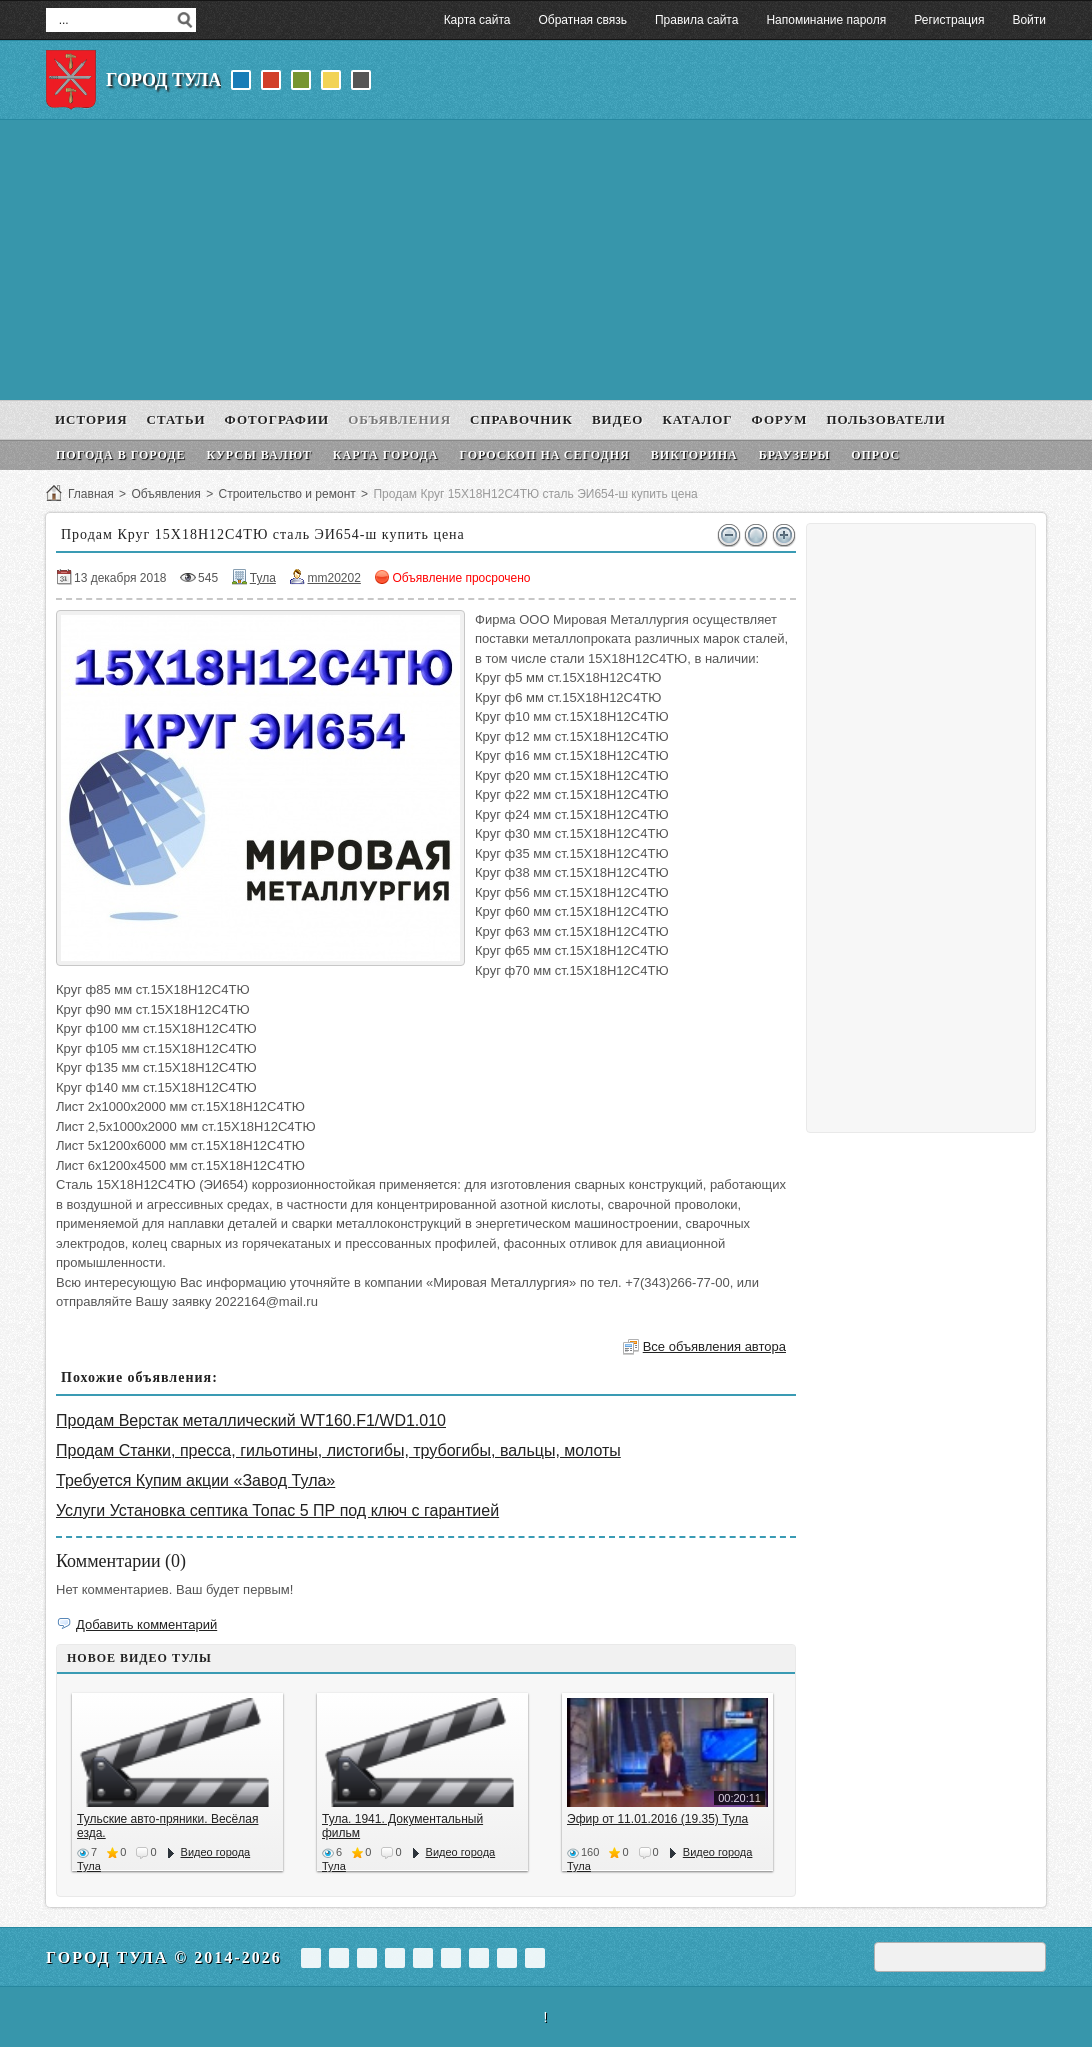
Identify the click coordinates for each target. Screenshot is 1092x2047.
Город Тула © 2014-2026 (164, 1957)
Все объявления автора (714, 1346)
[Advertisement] (546, 260)
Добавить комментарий (146, 1624)
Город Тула (163, 80)
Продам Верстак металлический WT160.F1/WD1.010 (251, 1420)
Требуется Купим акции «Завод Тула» (195, 1480)
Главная (91, 494)
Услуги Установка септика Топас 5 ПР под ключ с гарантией (277, 1510)
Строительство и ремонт (286, 494)
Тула (263, 578)
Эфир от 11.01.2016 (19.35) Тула (657, 1819)
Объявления (165, 494)
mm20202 (333, 578)
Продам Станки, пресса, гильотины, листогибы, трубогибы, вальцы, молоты (338, 1450)
